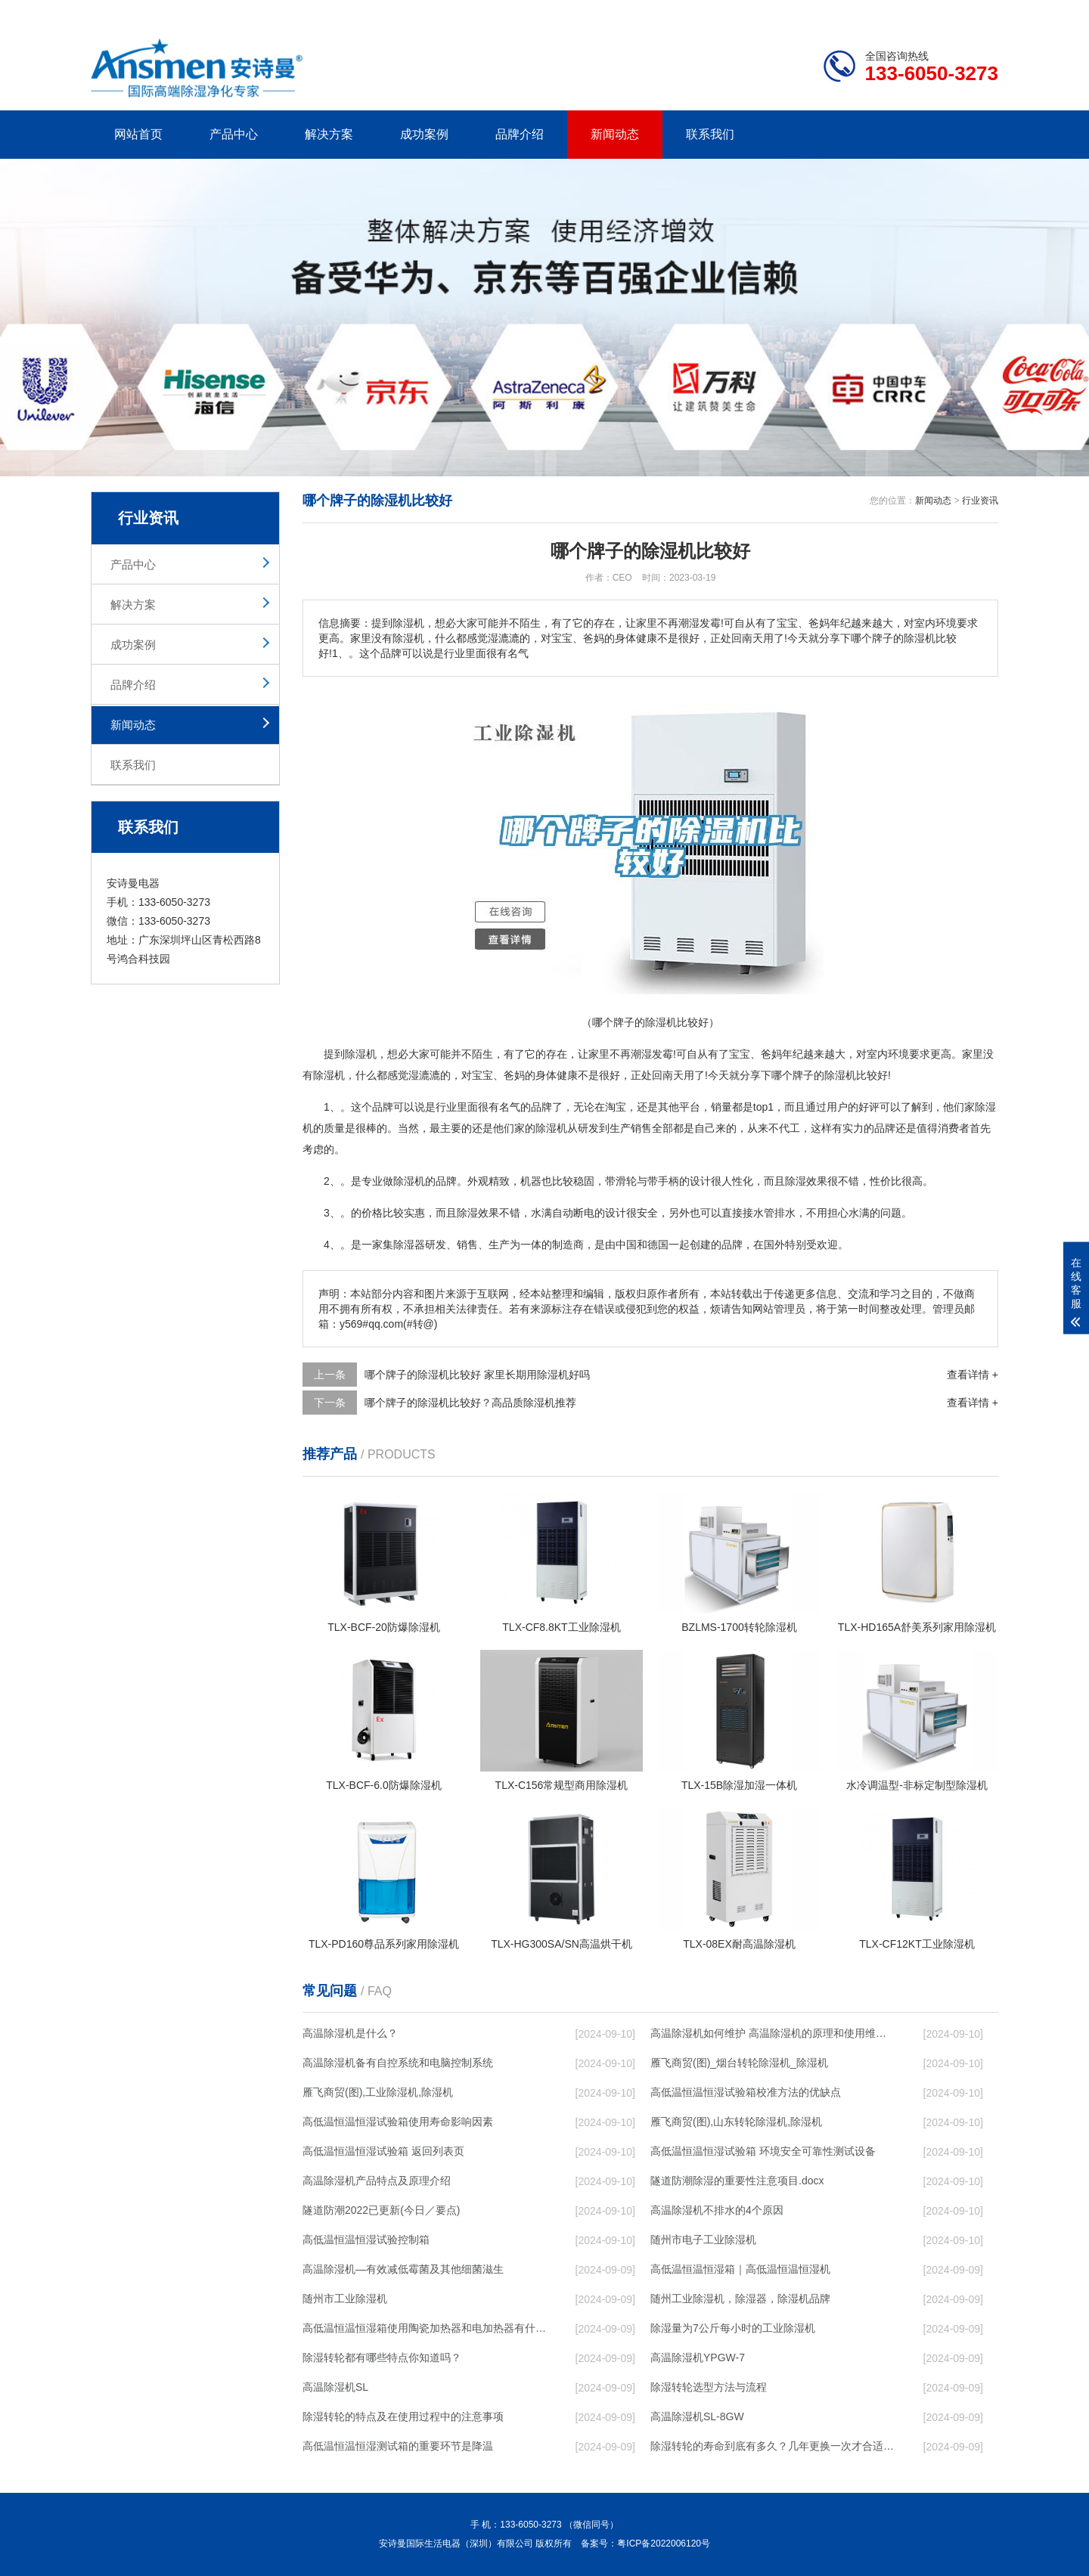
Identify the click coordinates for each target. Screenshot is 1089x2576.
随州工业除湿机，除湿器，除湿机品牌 (740, 2298)
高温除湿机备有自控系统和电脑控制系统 (397, 2063)
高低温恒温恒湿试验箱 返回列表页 (383, 2151)
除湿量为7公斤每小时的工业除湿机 (732, 2328)
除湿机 (361, 1054)
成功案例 (424, 134)
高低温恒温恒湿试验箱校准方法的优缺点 (745, 2092)
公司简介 (770, 12)
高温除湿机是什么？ (350, 2033)
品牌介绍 (519, 134)
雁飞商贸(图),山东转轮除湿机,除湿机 (736, 2122)
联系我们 (710, 134)
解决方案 (329, 134)
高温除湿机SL (335, 2387)
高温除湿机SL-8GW (697, 2416)
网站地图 (911, 12)
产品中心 (233, 134)
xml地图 (979, 12)
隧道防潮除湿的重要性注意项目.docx (737, 2181)
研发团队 (840, 12)
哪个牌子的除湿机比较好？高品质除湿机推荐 (470, 1402)
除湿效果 (806, 1181)
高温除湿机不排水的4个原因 (716, 2210)
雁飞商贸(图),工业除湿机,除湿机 (377, 2092)
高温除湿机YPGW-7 (697, 2357)
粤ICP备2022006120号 (663, 2543)
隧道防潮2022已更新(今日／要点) (381, 2210)
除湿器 (409, 1244)
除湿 (323, 1075)
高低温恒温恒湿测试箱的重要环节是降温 (397, 2446)
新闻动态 (615, 134)
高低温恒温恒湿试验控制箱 (366, 2239)
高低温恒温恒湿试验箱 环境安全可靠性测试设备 (763, 2151)
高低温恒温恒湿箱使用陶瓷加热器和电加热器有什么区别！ (424, 2328)
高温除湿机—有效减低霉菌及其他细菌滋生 (403, 2269)
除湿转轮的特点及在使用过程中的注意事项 (403, 2416)
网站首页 (138, 134)
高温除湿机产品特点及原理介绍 (376, 2181)
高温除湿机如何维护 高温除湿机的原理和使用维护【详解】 (772, 2033)
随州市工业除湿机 (344, 2298)
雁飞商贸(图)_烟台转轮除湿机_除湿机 (739, 2063)
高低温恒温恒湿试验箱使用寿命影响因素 (397, 2122)
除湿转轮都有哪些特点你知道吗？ (381, 2357)
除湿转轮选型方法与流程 (708, 2387)
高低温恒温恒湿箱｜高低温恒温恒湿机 (740, 2269)
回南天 (668, 1075)
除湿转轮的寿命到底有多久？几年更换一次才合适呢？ (772, 2446)
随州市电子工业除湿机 (703, 2239)
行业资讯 (980, 500)
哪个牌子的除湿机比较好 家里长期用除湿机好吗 (477, 1375)
